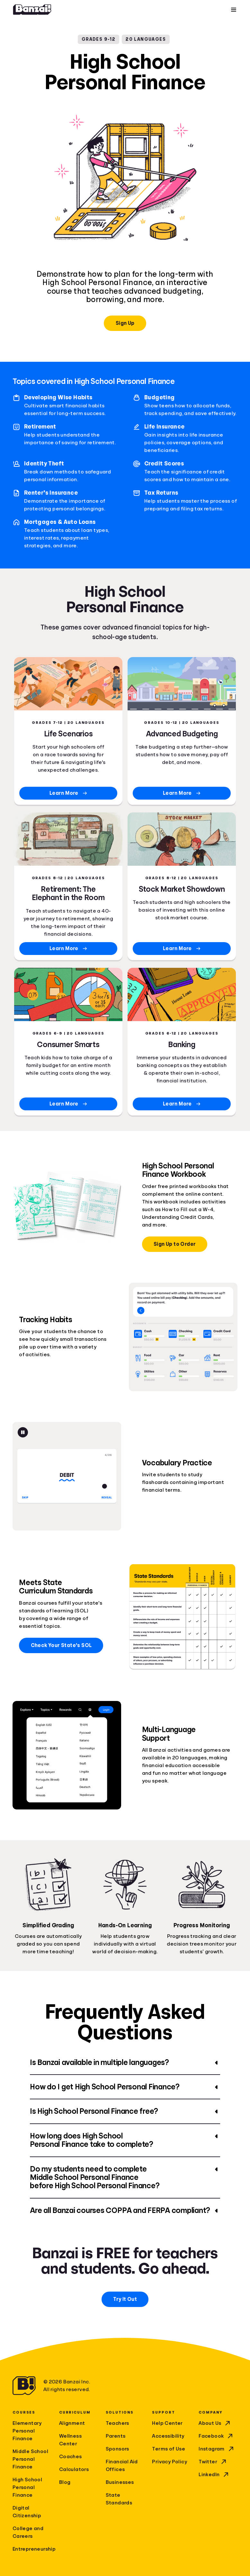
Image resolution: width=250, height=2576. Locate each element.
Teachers (117, 2423)
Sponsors (117, 2448)
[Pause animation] (23, 1432)
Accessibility (168, 2436)
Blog (65, 2482)
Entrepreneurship (32, 2549)
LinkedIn (214, 2474)
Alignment (72, 2423)
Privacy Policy (169, 2461)
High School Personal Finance (27, 2487)
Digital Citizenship (27, 2511)
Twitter (213, 2462)
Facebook (216, 2436)
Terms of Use (168, 2448)
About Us (215, 2423)
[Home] (32, 9)
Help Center (167, 2423)
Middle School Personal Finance (30, 2459)
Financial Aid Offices (122, 2465)
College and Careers (28, 2532)
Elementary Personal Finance (27, 2431)
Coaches (70, 2456)
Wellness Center (70, 2439)
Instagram (217, 2449)
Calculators (74, 2469)
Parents (116, 2436)
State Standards (119, 2499)
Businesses (120, 2482)
